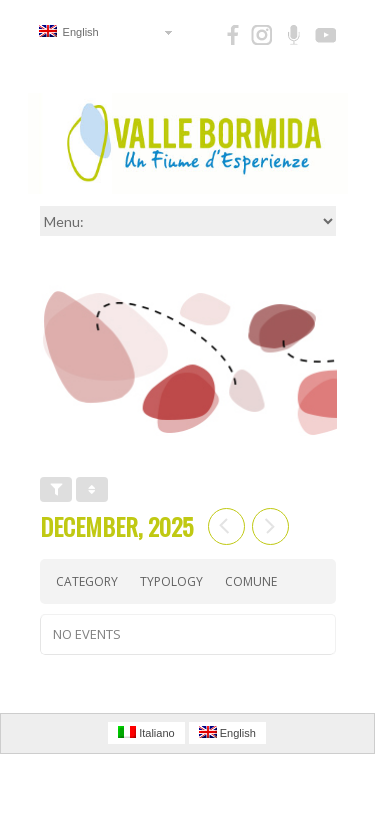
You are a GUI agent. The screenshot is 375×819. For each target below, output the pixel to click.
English (69, 31)
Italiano (146, 732)
